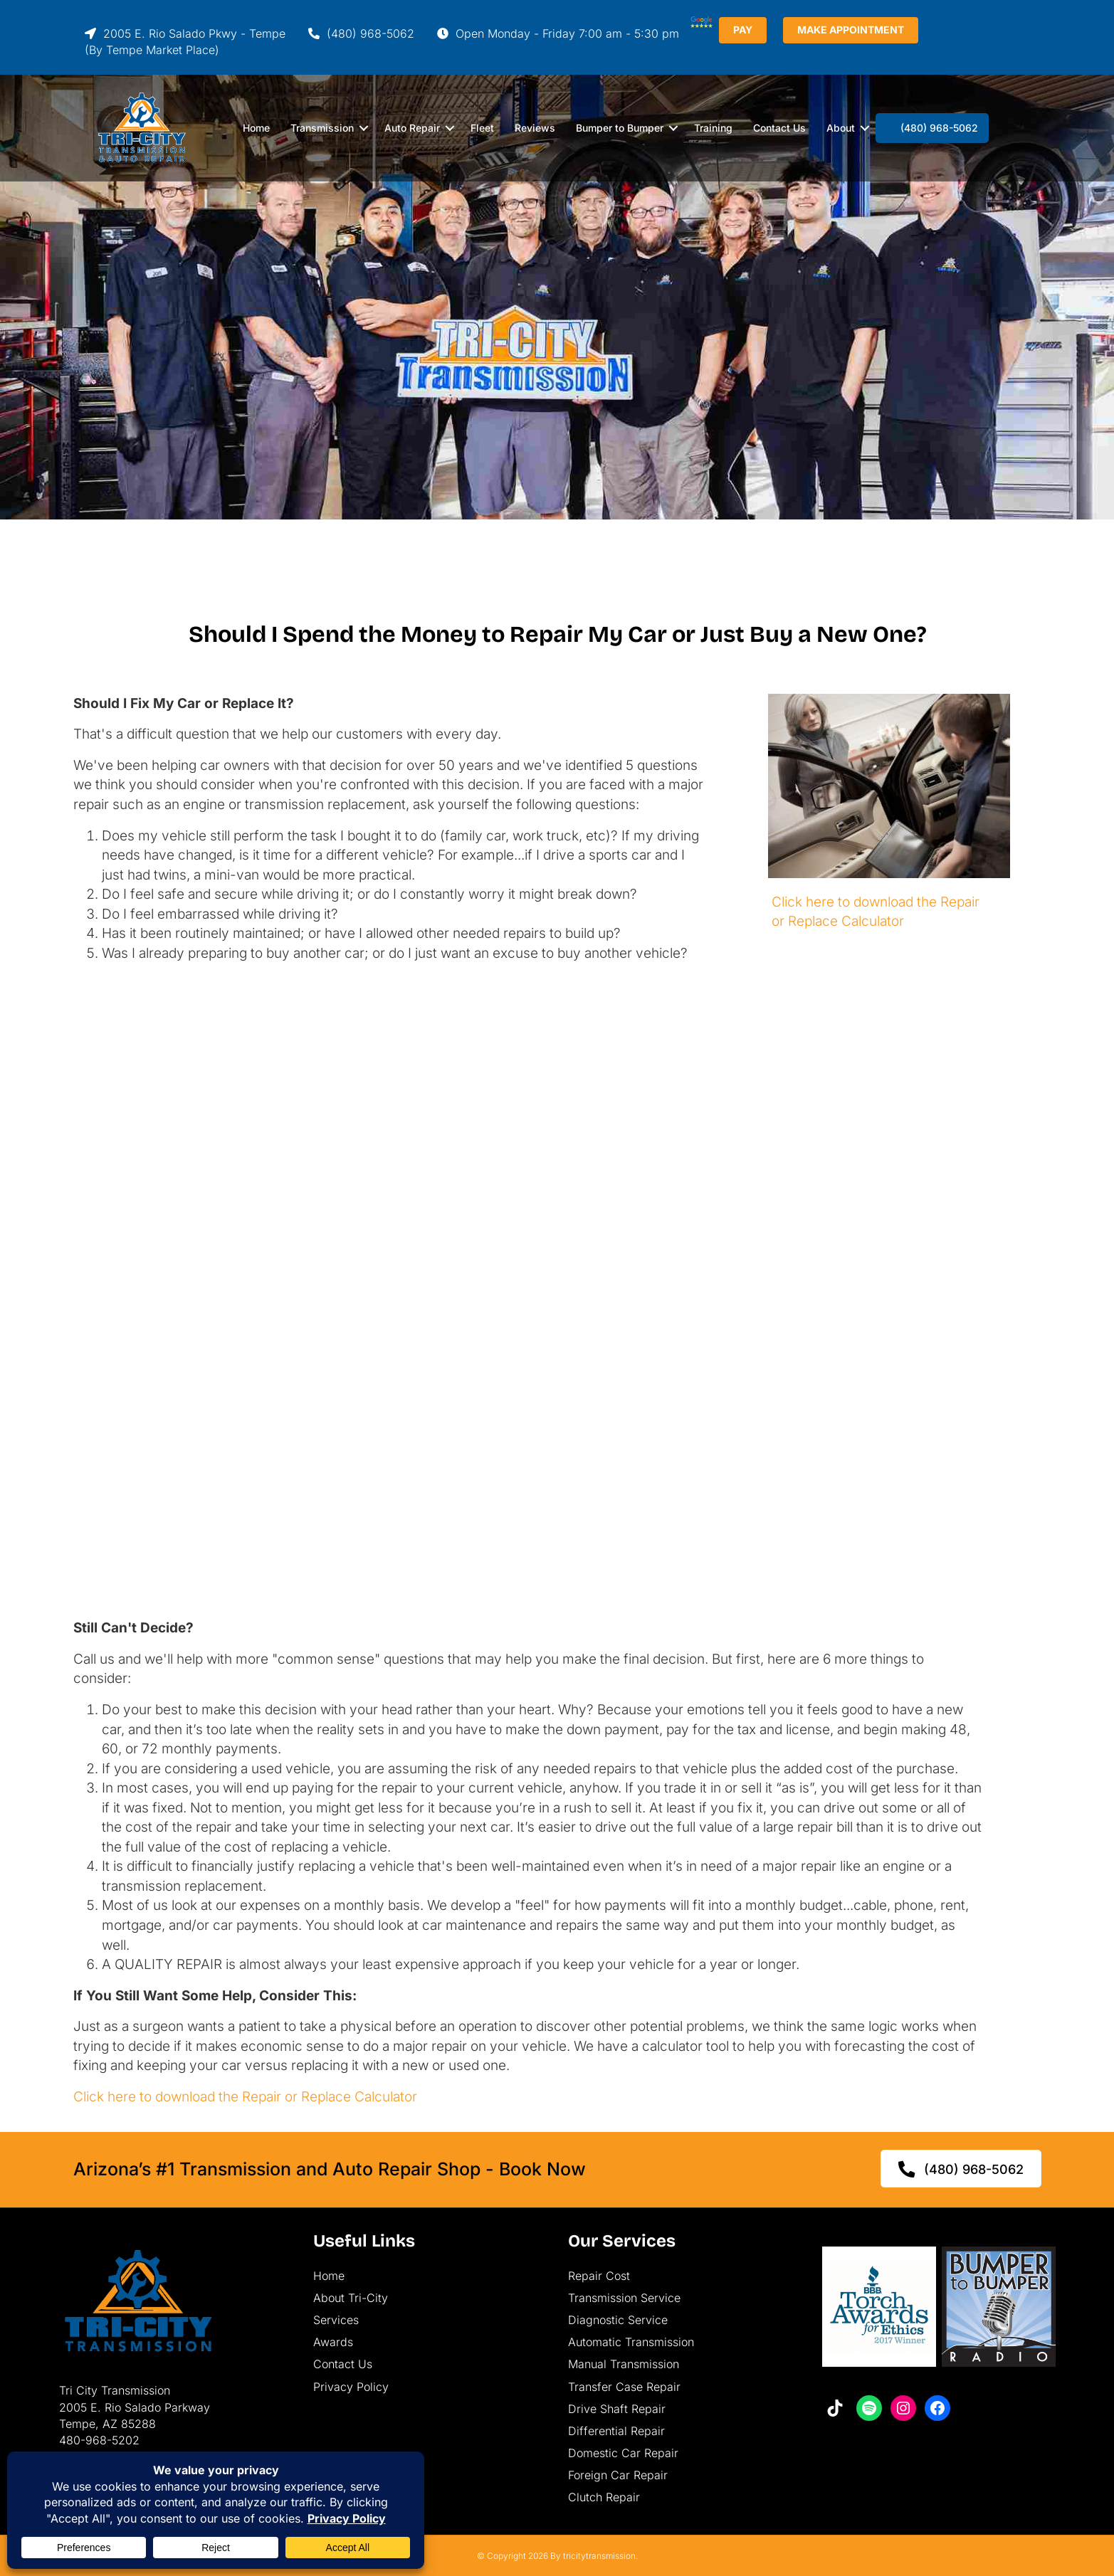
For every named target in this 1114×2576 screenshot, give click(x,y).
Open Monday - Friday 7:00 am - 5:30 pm (558, 33)
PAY (789, 29)
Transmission (322, 128)
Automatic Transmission (631, 2342)
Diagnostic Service (618, 2320)
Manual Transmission (623, 2364)
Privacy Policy (351, 2387)
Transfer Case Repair (624, 2387)
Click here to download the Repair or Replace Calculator (245, 2097)
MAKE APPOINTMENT (897, 29)
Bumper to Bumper (619, 128)
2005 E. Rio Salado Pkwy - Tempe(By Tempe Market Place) (185, 41)
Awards (333, 2342)
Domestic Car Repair (623, 2453)
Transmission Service (624, 2298)
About (840, 128)
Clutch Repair (604, 2497)
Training (713, 128)
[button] (364, 128)
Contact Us (779, 128)
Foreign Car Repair (618, 2475)
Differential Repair (616, 2431)
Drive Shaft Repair (617, 2409)
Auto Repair (412, 128)
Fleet (482, 128)
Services (336, 2320)
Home (256, 128)
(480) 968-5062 (361, 33)
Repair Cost (599, 2276)
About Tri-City (350, 2298)
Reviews (535, 128)
